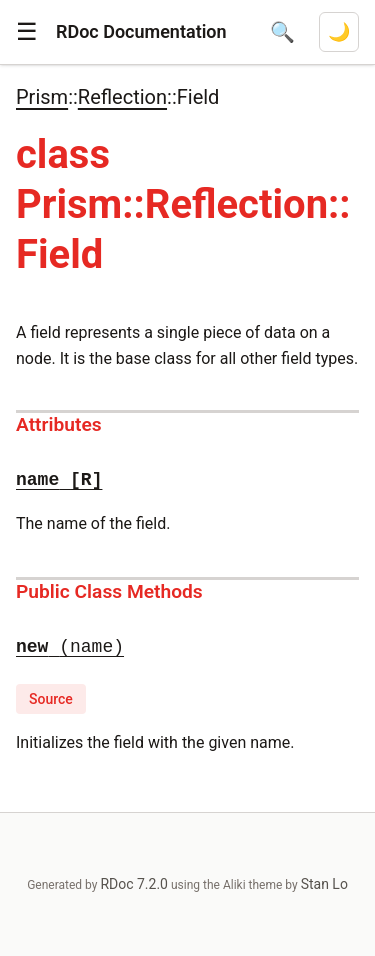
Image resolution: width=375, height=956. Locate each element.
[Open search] (282, 32)
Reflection (122, 97)
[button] (27, 32)
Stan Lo (324, 884)
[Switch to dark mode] (339, 32)
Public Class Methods (109, 591)
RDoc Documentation (141, 31)
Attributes (59, 424)
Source (51, 699)
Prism (42, 97)
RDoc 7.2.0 (134, 884)
